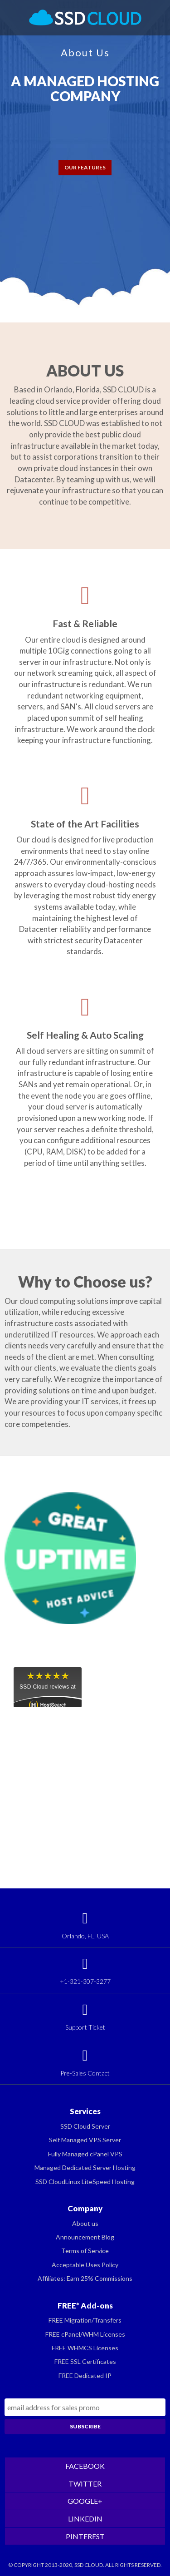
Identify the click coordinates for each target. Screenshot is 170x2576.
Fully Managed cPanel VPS (85, 2154)
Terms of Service (85, 2250)
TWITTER (85, 2483)
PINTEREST (85, 2536)
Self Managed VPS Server (85, 2140)
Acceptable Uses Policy (85, 2265)
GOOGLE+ (85, 2501)
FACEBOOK (85, 2466)
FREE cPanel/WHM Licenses (85, 2334)
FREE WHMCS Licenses (85, 2348)
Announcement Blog (85, 2237)
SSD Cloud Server (85, 2126)
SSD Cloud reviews (44, 1687)
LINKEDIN (85, 2518)
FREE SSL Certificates (85, 2361)
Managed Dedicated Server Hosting (85, 2167)
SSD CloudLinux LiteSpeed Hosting (85, 2181)
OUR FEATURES (85, 167)
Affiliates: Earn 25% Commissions (85, 2278)
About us (85, 2223)
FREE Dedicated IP (85, 2375)
